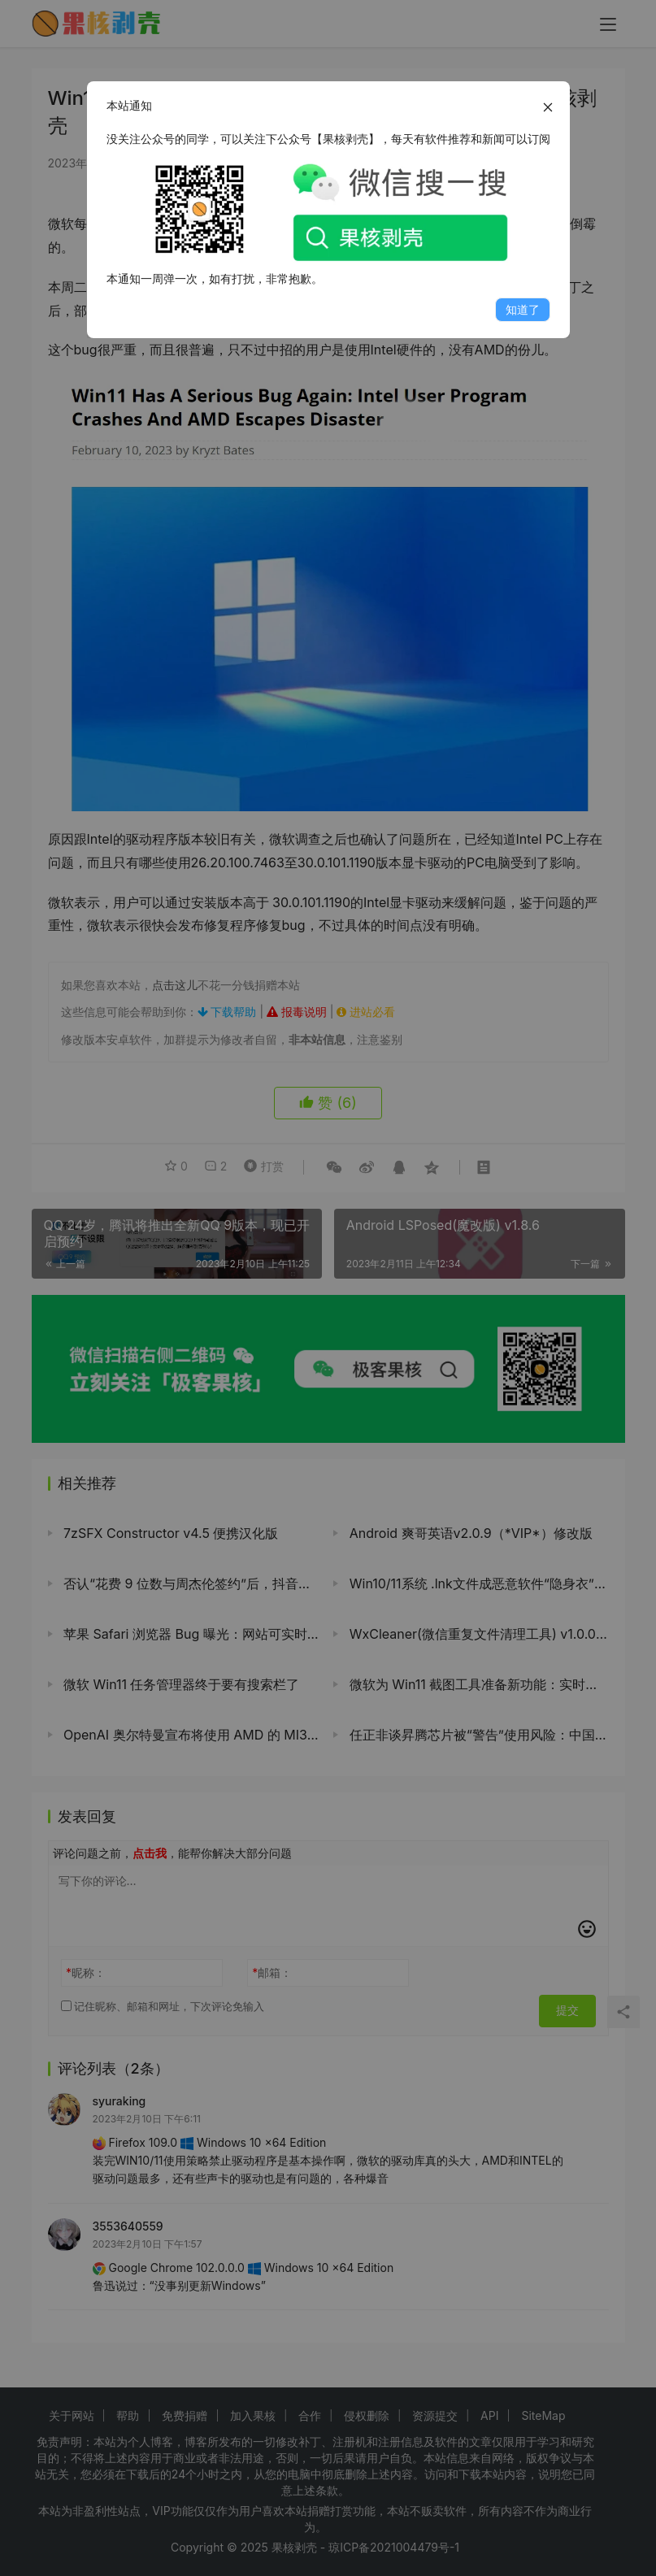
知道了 (523, 309)
